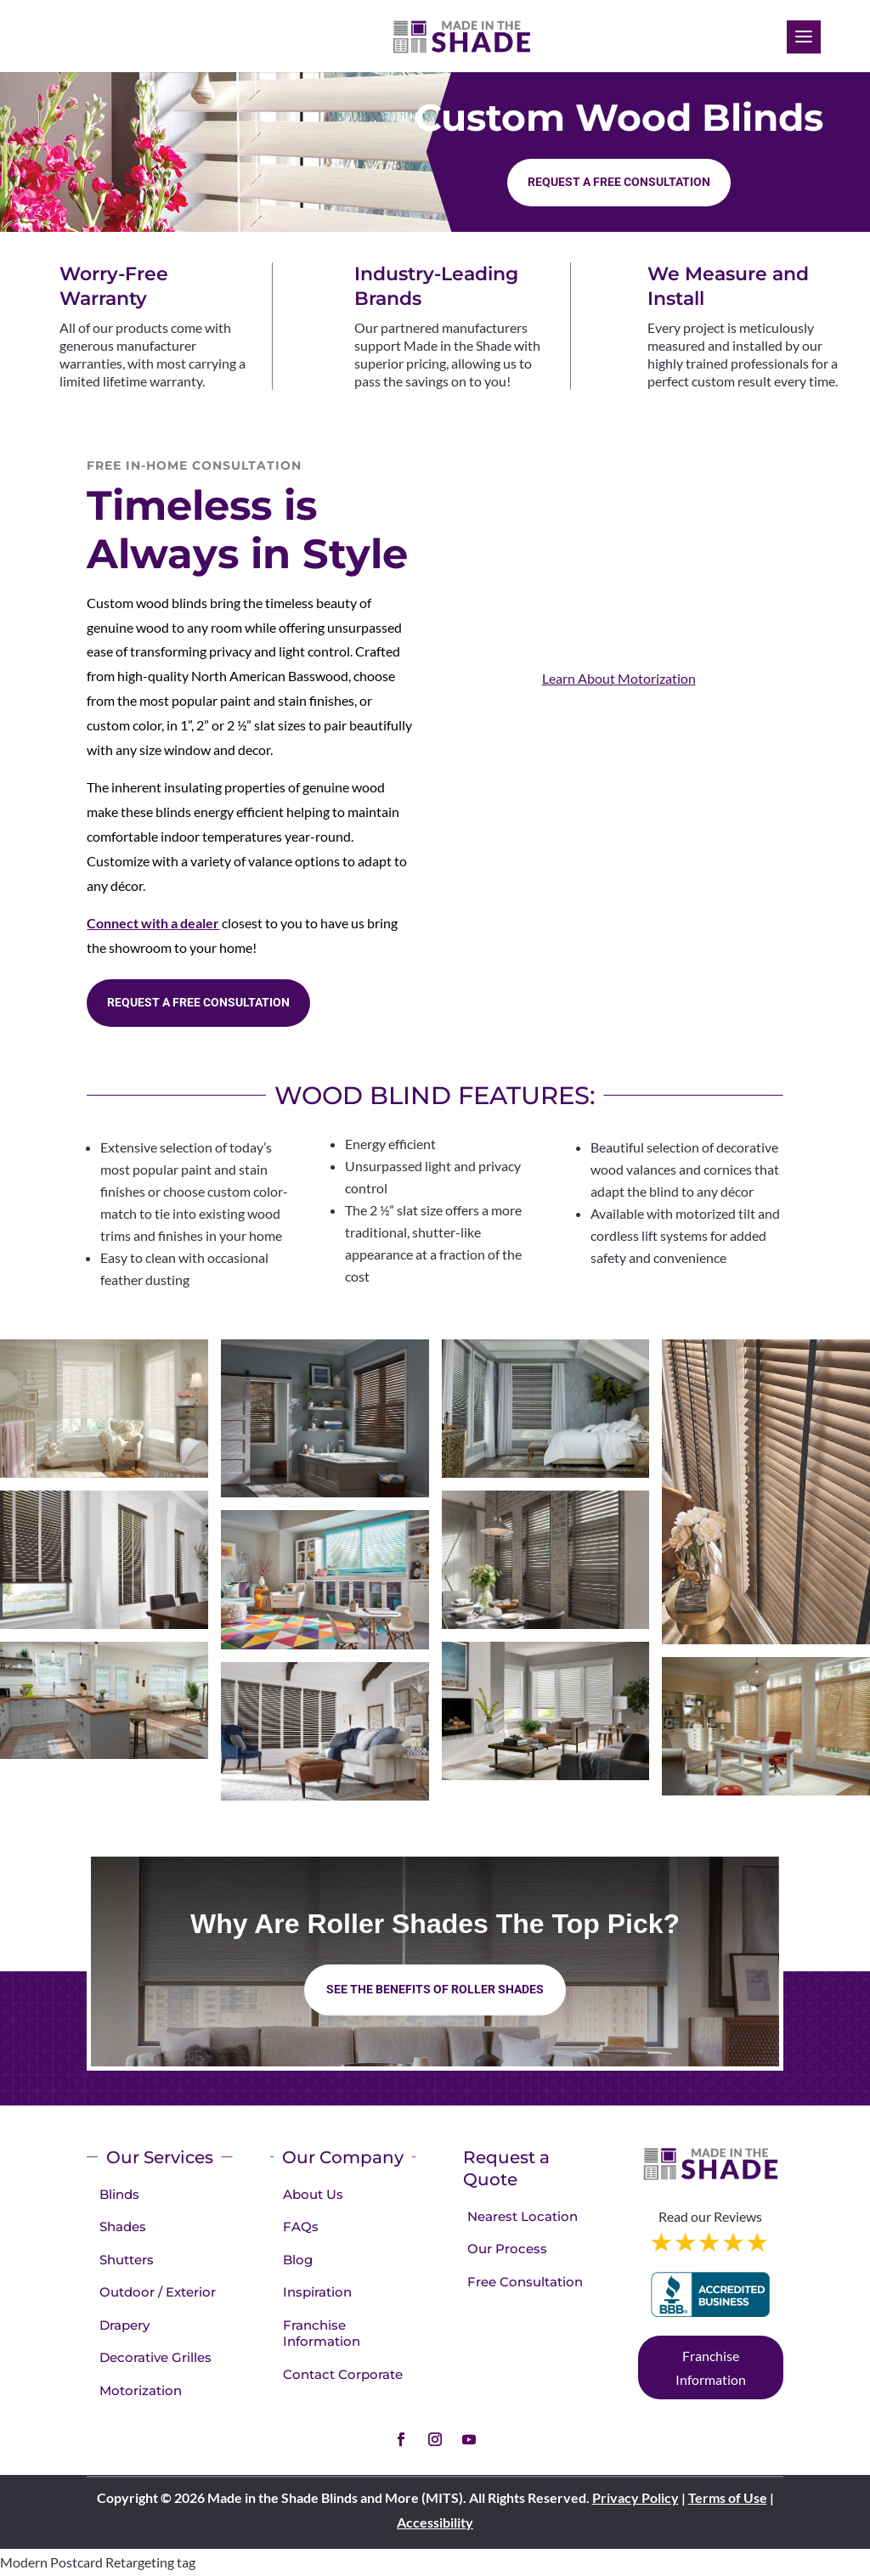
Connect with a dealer (153, 923)
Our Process (507, 2249)
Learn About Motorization (619, 678)
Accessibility (435, 2522)
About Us (313, 2194)
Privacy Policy (635, 2497)
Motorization (140, 2390)
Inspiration (317, 2292)
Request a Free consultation (619, 182)
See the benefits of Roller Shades (435, 1989)
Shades (122, 2226)
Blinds (119, 2194)
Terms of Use (727, 2497)
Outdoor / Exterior (157, 2292)
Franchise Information (321, 2333)
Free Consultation (525, 2282)
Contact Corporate (343, 2374)
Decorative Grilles (155, 2357)
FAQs (301, 2226)
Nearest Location (522, 2216)
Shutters (126, 2260)
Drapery (124, 2325)
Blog (298, 2260)
